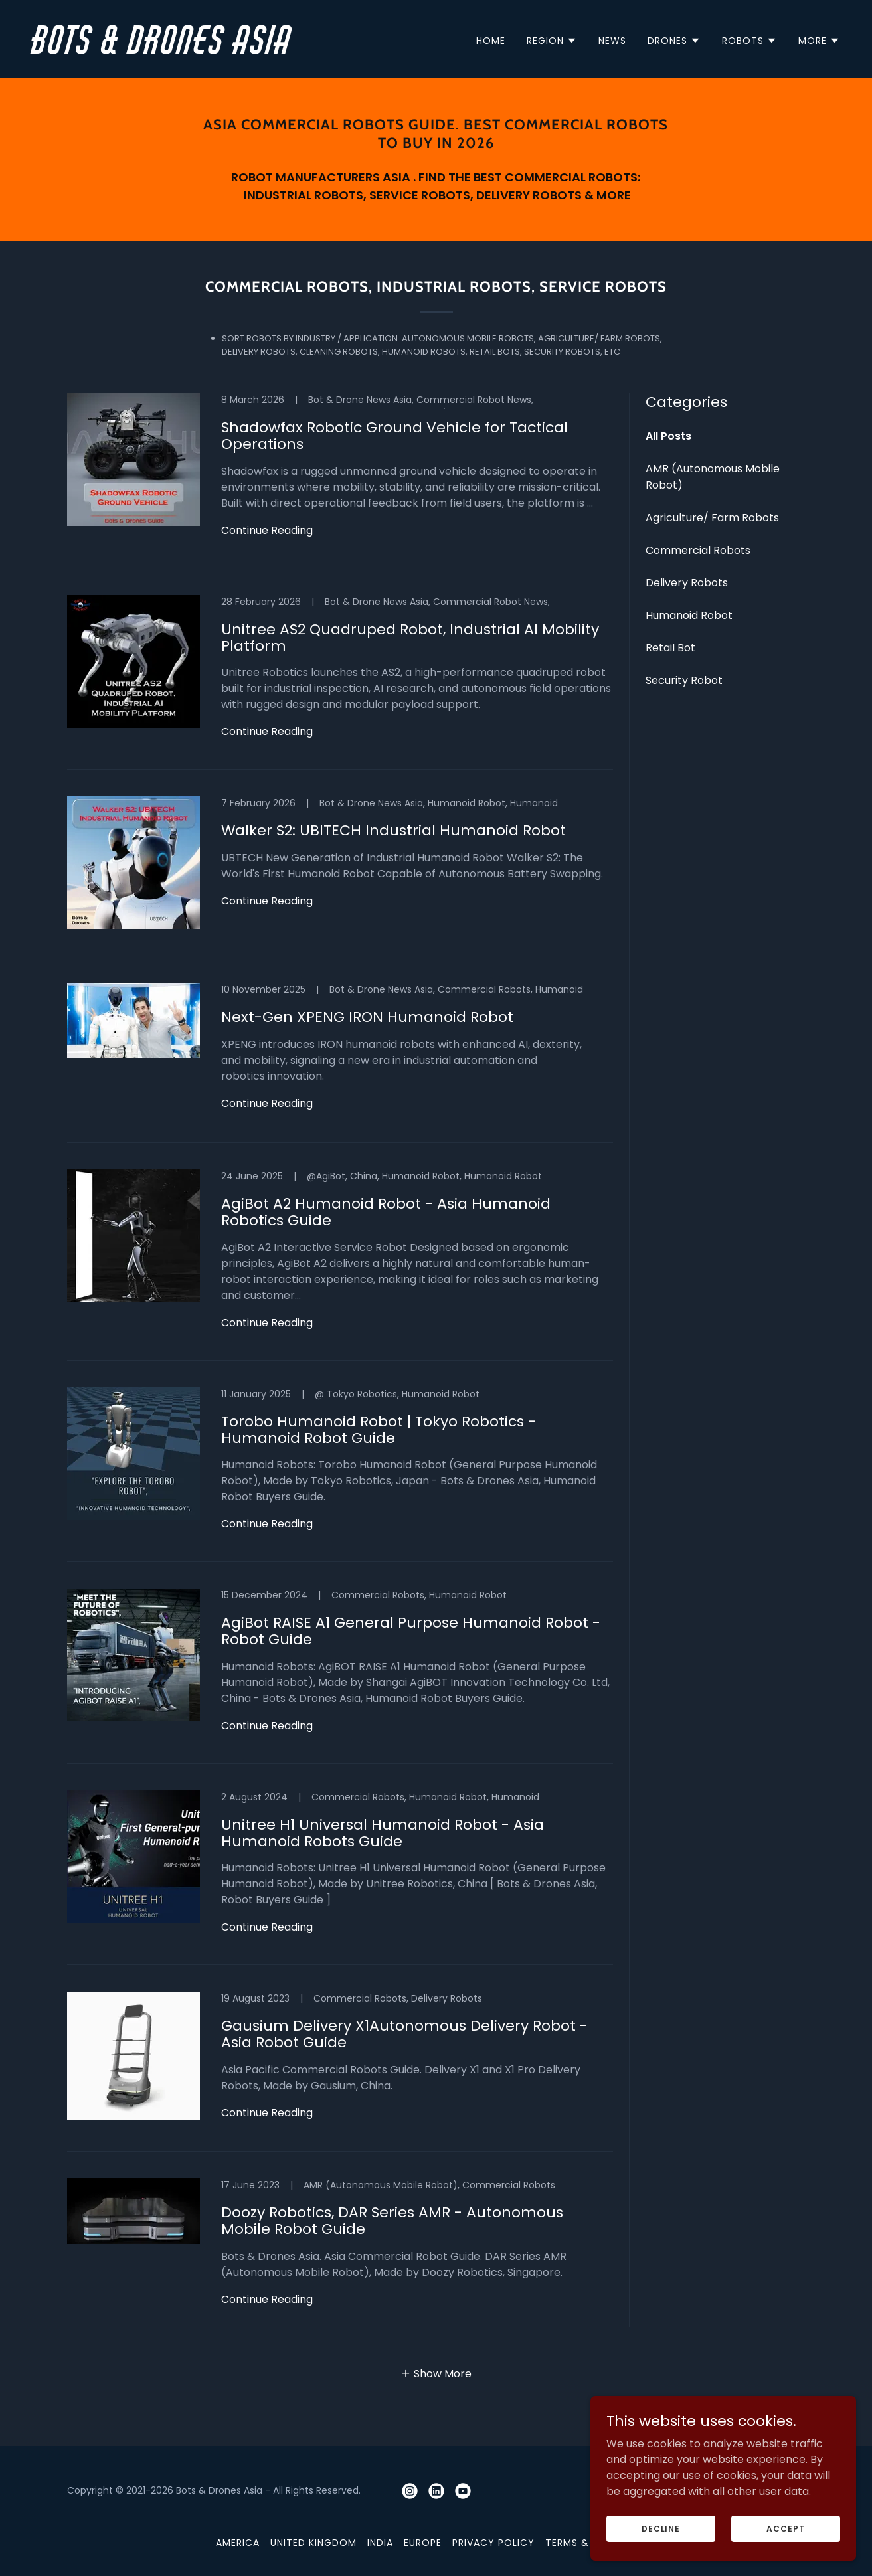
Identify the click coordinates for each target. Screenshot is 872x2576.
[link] (229, 50)
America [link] (238, 2542)
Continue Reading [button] (267, 530)
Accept (785, 2527)
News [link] (612, 40)
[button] (552, 40)
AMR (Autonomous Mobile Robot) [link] (713, 477)
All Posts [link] (668, 436)
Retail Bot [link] (670, 647)
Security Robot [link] (684, 680)
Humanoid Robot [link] (689, 615)
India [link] (380, 2542)
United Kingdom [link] (313, 2542)
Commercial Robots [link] (698, 550)
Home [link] (490, 40)
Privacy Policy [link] (493, 2542)
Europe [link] (423, 2542)
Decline (661, 2527)
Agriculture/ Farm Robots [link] (712, 517)
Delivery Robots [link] (687, 582)
